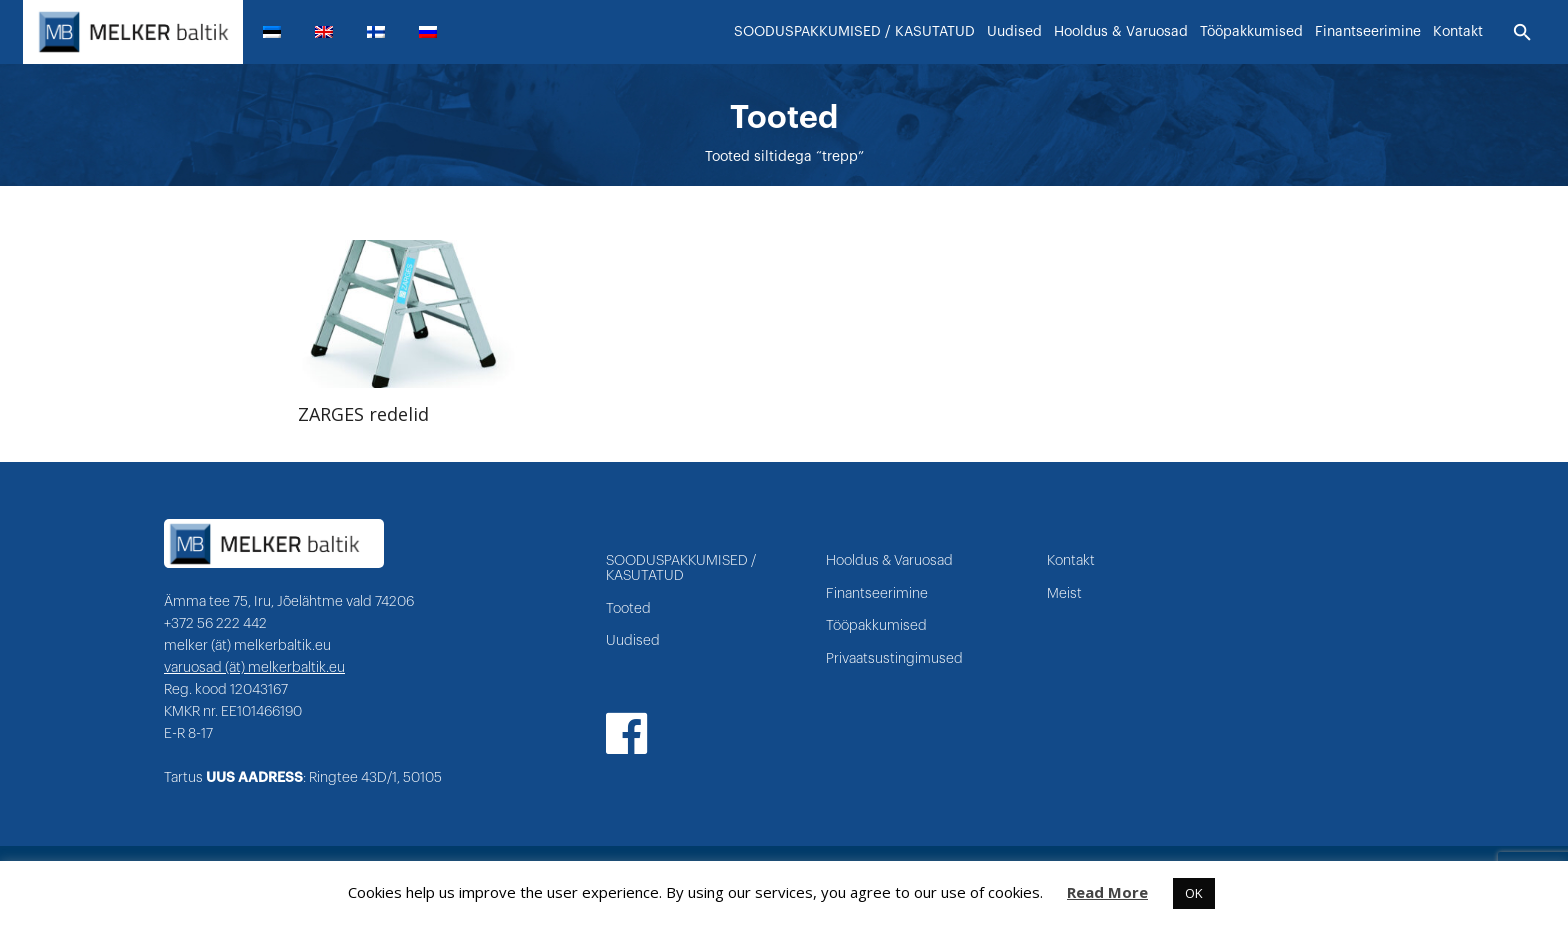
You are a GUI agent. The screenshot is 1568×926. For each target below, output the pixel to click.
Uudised (633, 641)
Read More (1107, 892)
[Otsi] (1522, 33)
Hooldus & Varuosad (889, 561)
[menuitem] (280, 32)
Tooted (628, 609)
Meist (1064, 594)
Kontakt (1071, 561)
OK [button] (1194, 893)
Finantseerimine (877, 594)
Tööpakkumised (876, 626)
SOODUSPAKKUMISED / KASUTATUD (681, 568)
